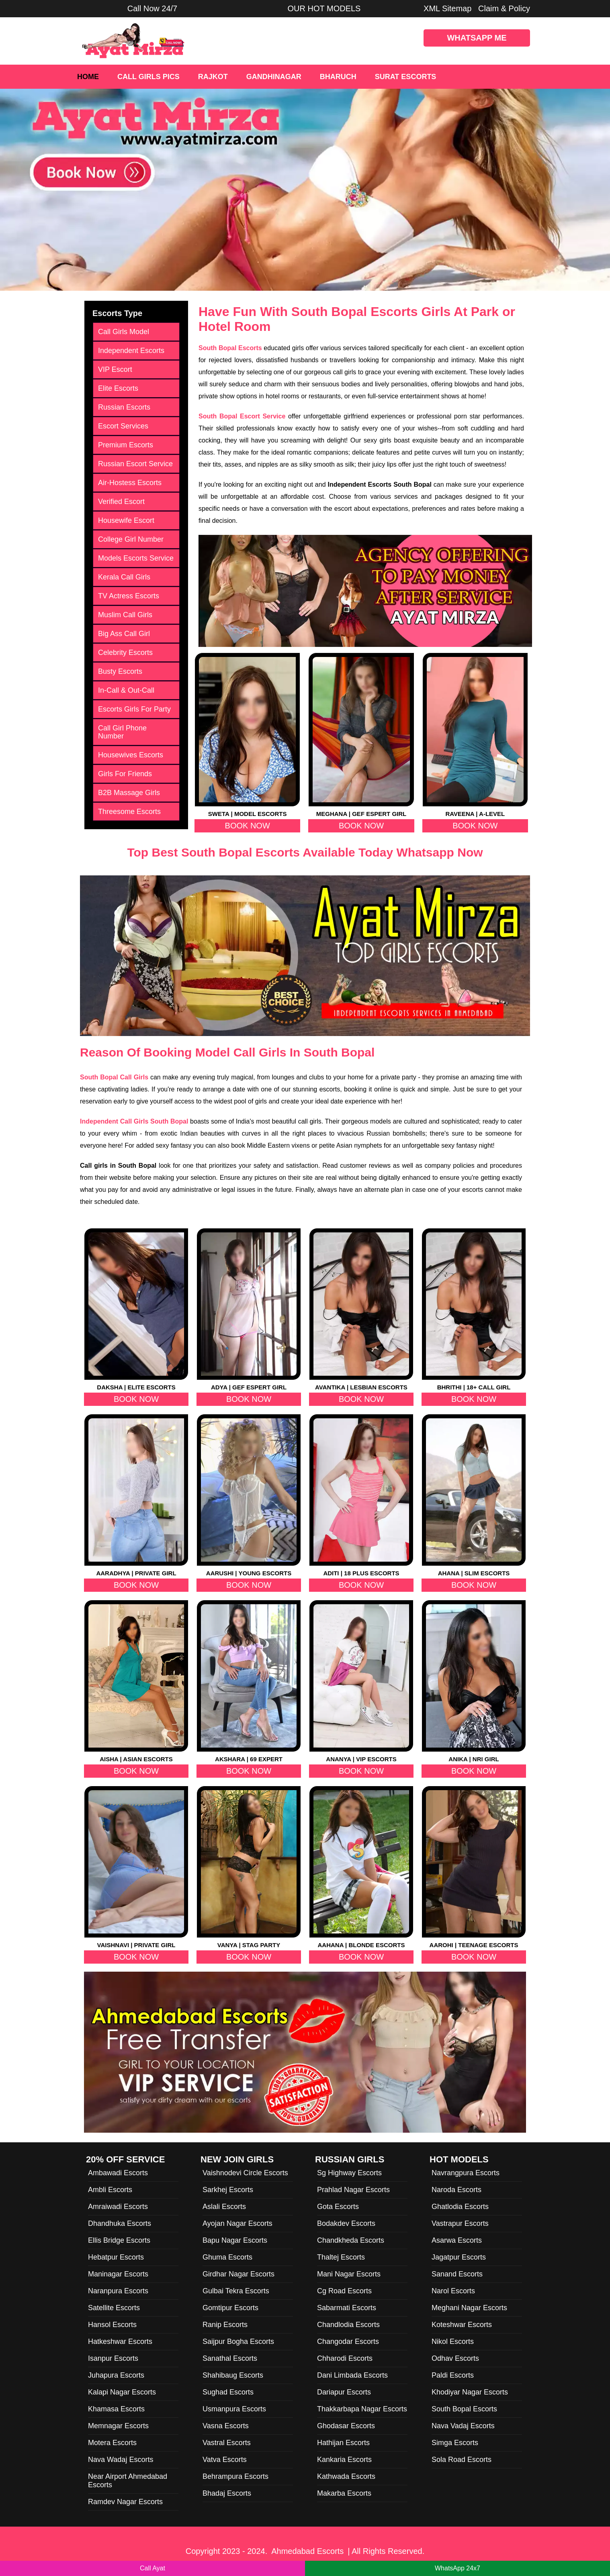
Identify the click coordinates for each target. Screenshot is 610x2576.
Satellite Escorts (114, 2308)
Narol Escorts (453, 2291)
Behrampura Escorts (235, 2476)
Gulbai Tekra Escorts (236, 2291)
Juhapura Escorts (116, 2375)
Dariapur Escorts (344, 2392)
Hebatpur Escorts (116, 2257)
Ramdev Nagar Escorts (125, 2502)
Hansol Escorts (112, 2325)
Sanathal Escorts (230, 2358)
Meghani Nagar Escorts (469, 2308)
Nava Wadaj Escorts (120, 2460)
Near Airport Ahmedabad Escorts (127, 2480)
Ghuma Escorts (227, 2257)
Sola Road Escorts (461, 2460)
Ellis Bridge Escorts (119, 2240)
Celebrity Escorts (125, 653)
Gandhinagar (273, 77)
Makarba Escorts (344, 2493)
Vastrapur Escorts (460, 2223)
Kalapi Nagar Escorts (122, 2392)
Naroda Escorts (456, 2190)
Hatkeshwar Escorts (120, 2341)
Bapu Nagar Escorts (235, 2240)
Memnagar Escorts (118, 2426)
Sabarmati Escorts (346, 2308)
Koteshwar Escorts (462, 2325)
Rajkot (213, 77)
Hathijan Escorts (343, 2443)
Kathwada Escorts (346, 2476)
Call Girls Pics (148, 77)
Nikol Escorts (453, 2341)
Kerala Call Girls (124, 577)
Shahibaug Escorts (233, 2375)
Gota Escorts (338, 2207)
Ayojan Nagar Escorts (237, 2223)
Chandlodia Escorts (348, 2325)
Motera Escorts (112, 2443)
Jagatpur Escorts (459, 2257)
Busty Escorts (120, 671)
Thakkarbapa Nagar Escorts (362, 2409)
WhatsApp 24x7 (457, 2568)
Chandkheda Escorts (350, 2240)
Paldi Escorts (453, 2375)
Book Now (247, 825)
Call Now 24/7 (152, 8)
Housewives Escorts (130, 755)
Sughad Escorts (228, 2392)
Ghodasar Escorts (346, 2426)
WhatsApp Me (476, 37)
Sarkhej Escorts (228, 2190)
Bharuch (338, 77)
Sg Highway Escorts (349, 2173)
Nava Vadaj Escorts (463, 2426)
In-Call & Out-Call (126, 690)
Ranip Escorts (225, 2325)
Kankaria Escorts (344, 2460)
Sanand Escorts (457, 2274)
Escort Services (123, 426)
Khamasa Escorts (116, 2409)
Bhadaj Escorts (227, 2493)
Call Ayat (152, 2568)
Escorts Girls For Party (134, 709)
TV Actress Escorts (128, 596)
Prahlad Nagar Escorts (353, 2190)
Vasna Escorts (226, 2426)
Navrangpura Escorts (465, 2173)
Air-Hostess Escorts (130, 483)
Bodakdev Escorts (346, 2223)
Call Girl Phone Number (122, 732)
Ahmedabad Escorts (307, 2551)
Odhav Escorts (455, 2358)
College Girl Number (131, 539)
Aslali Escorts (224, 2207)
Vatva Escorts (225, 2460)
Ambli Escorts (110, 2190)
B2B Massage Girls (129, 793)
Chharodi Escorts (345, 2358)
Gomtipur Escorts (230, 2308)
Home (88, 77)
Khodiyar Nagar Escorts (470, 2392)
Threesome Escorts (129, 812)
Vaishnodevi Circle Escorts (245, 2173)
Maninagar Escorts (118, 2274)
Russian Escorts (124, 407)
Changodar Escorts (348, 2341)
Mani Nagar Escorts (349, 2274)
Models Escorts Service (136, 558)
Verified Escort (121, 502)
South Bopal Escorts (464, 2409)
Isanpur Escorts (113, 2358)
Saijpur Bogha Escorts (238, 2341)
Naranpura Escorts (118, 2291)
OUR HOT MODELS (324, 8)
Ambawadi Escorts (118, 2173)
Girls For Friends (125, 774)
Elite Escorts (118, 388)
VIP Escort (115, 369)
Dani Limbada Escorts (352, 2375)
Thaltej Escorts (341, 2257)
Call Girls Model (123, 332)
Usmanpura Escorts (234, 2409)
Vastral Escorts (227, 2443)
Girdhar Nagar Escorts (238, 2274)
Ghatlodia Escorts (460, 2207)
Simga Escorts (455, 2443)
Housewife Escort (126, 520)
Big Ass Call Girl (124, 634)
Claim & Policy (504, 8)
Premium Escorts (125, 445)
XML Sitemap (447, 8)
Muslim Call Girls (125, 615)
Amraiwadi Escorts (118, 2207)
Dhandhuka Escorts (119, 2223)
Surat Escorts (405, 77)
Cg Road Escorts (344, 2291)
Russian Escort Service (135, 464)
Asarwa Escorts (457, 2240)
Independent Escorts (131, 351)
